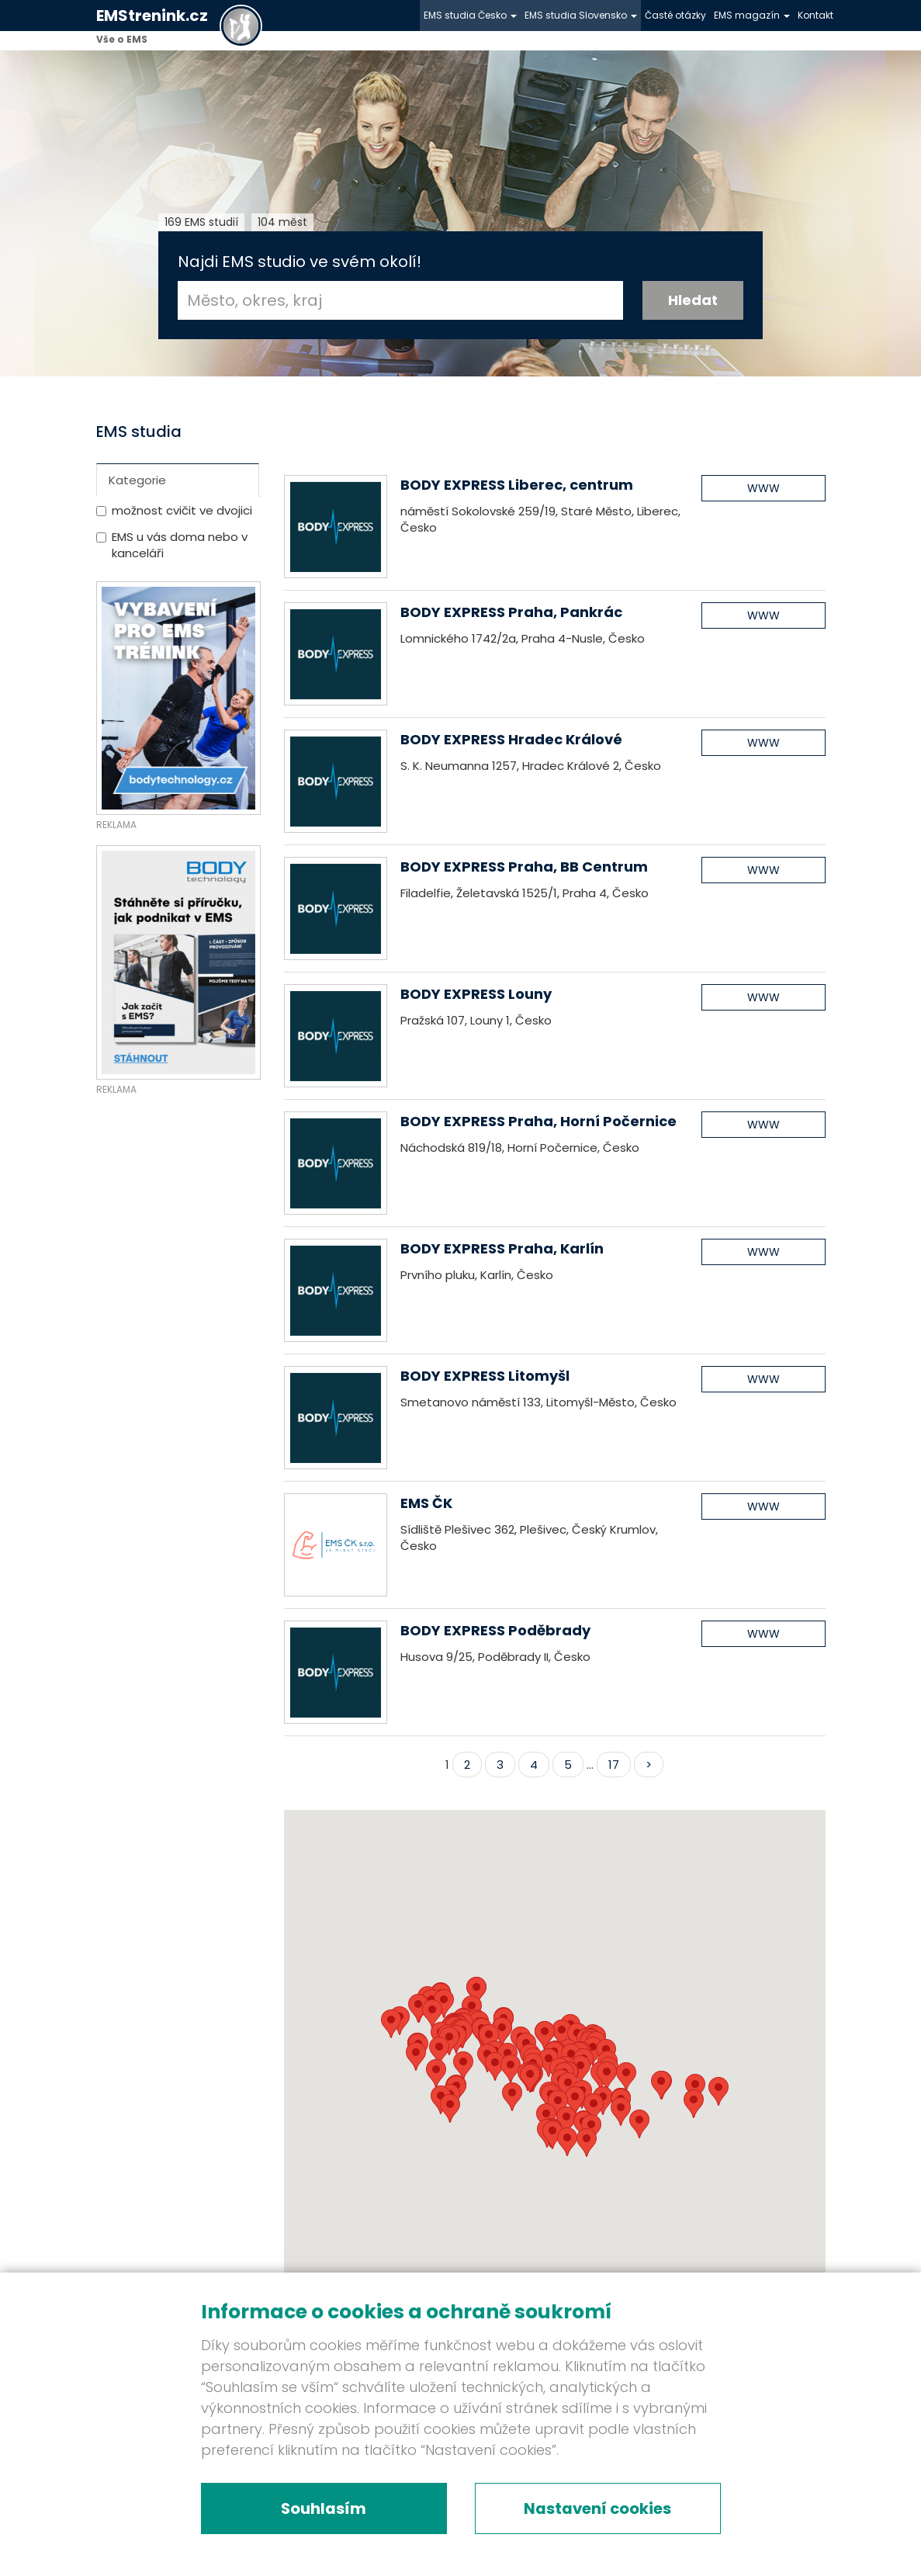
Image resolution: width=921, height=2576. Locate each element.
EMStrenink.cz (152, 15)
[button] (567, 2141)
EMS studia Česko (470, 15)
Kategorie (137, 480)
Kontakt (815, 15)
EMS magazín (752, 15)
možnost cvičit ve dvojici (182, 510)
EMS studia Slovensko (581, 15)
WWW (763, 488)
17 (613, 1764)
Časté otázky (675, 15)
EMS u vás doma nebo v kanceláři (180, 545)
